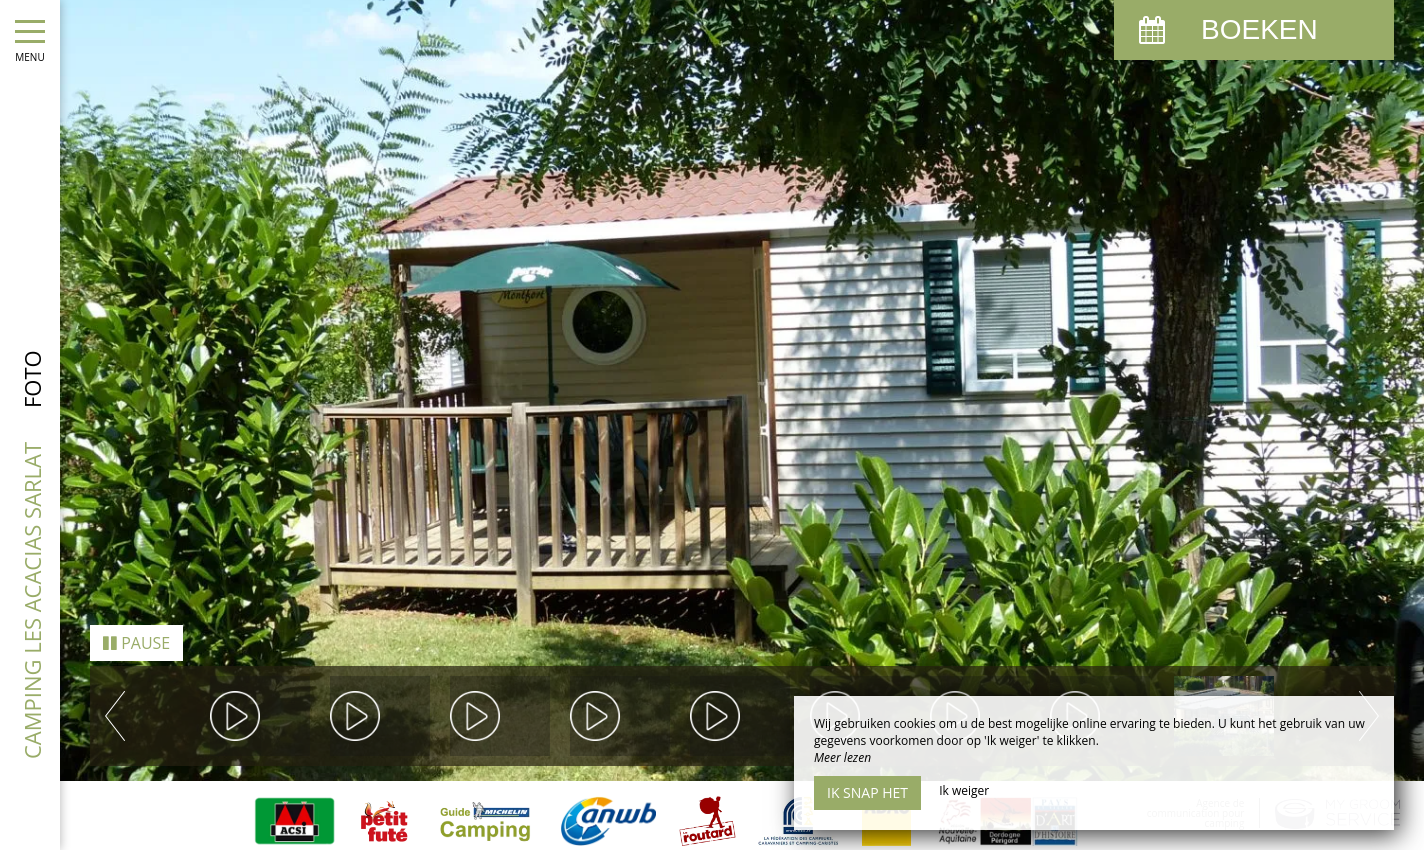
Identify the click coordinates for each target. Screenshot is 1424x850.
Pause (136, 621)
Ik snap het (867, 792)
